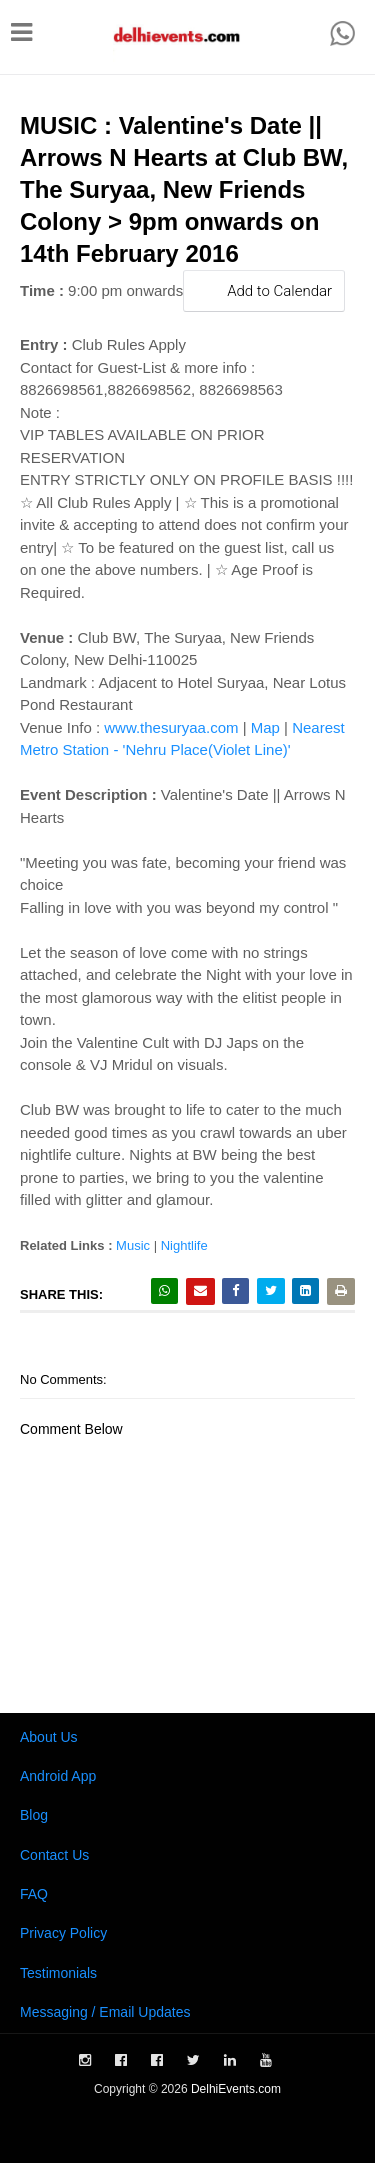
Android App (58, 1776)
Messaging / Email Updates (105, 2012)
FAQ (34, 1894)
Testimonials (58, 1973)
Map (265, 727)
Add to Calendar (264, 290)
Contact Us (54, 1855)
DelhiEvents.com (236, 2089)
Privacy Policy (63, 1933)
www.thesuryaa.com (171, 727)
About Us (49, 1737)
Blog (34, 1815)
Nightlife (184, 1245)
